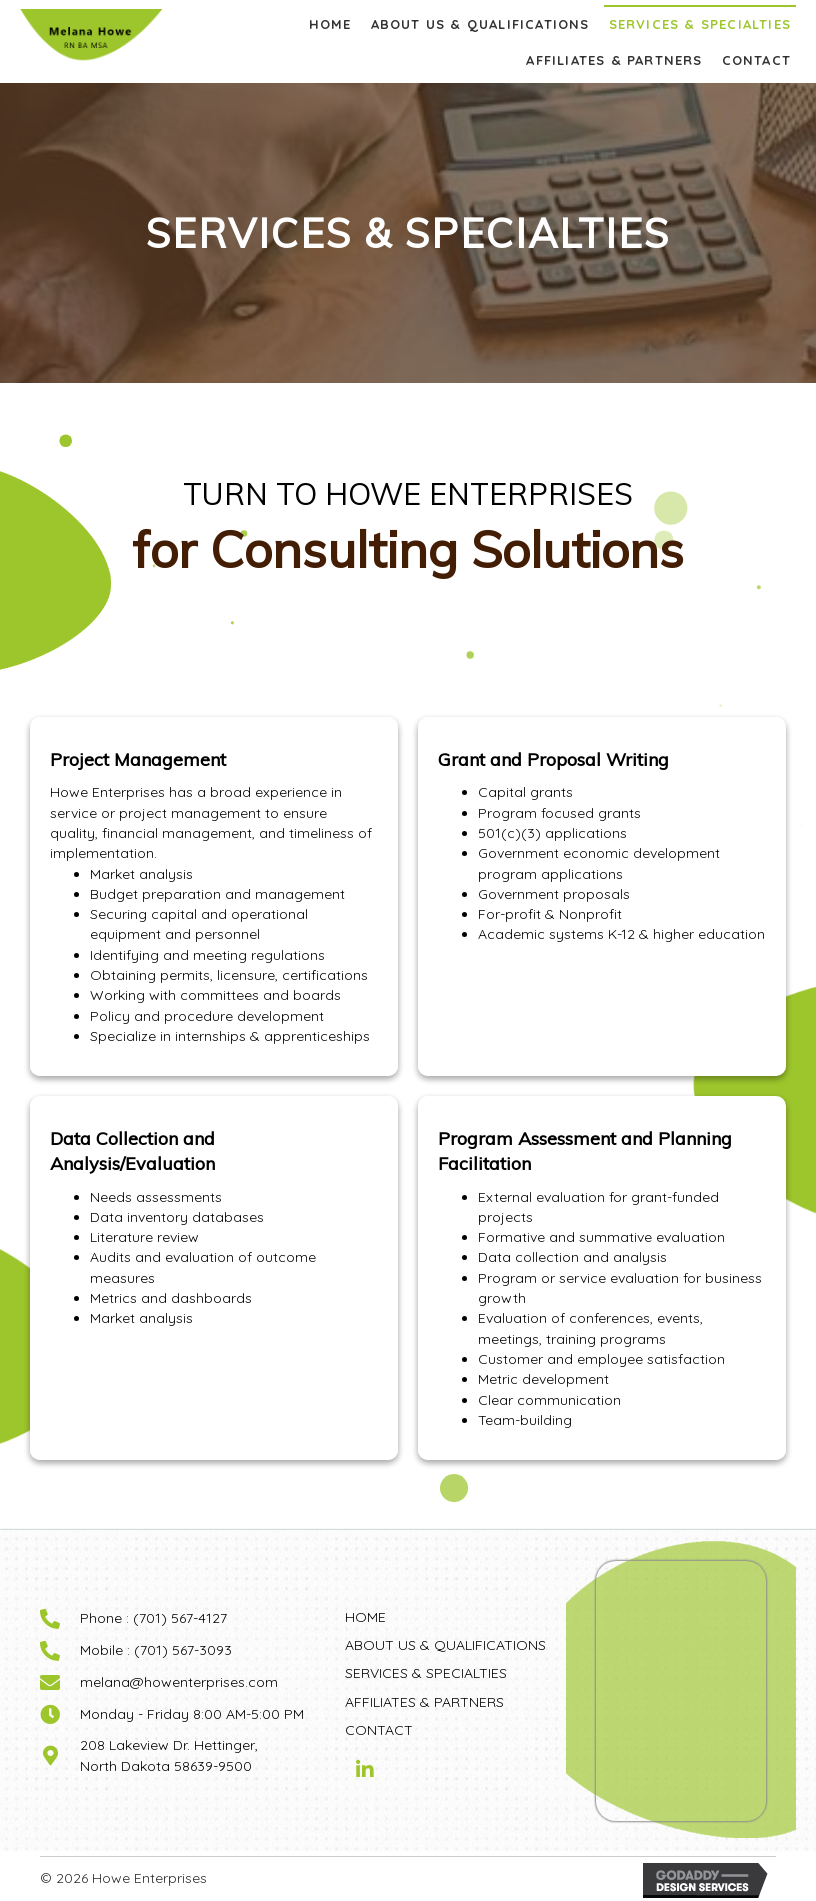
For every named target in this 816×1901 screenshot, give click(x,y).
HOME (365, 1617)
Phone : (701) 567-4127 (153, 1618)
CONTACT (379, 1730)
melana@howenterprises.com (179, 1682)
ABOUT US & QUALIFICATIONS (445, 1645)
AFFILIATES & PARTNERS (424, 1702)
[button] (365, 1770)
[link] (330, 22)
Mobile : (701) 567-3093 (156, 1650)
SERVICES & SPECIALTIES (426, 1673)
